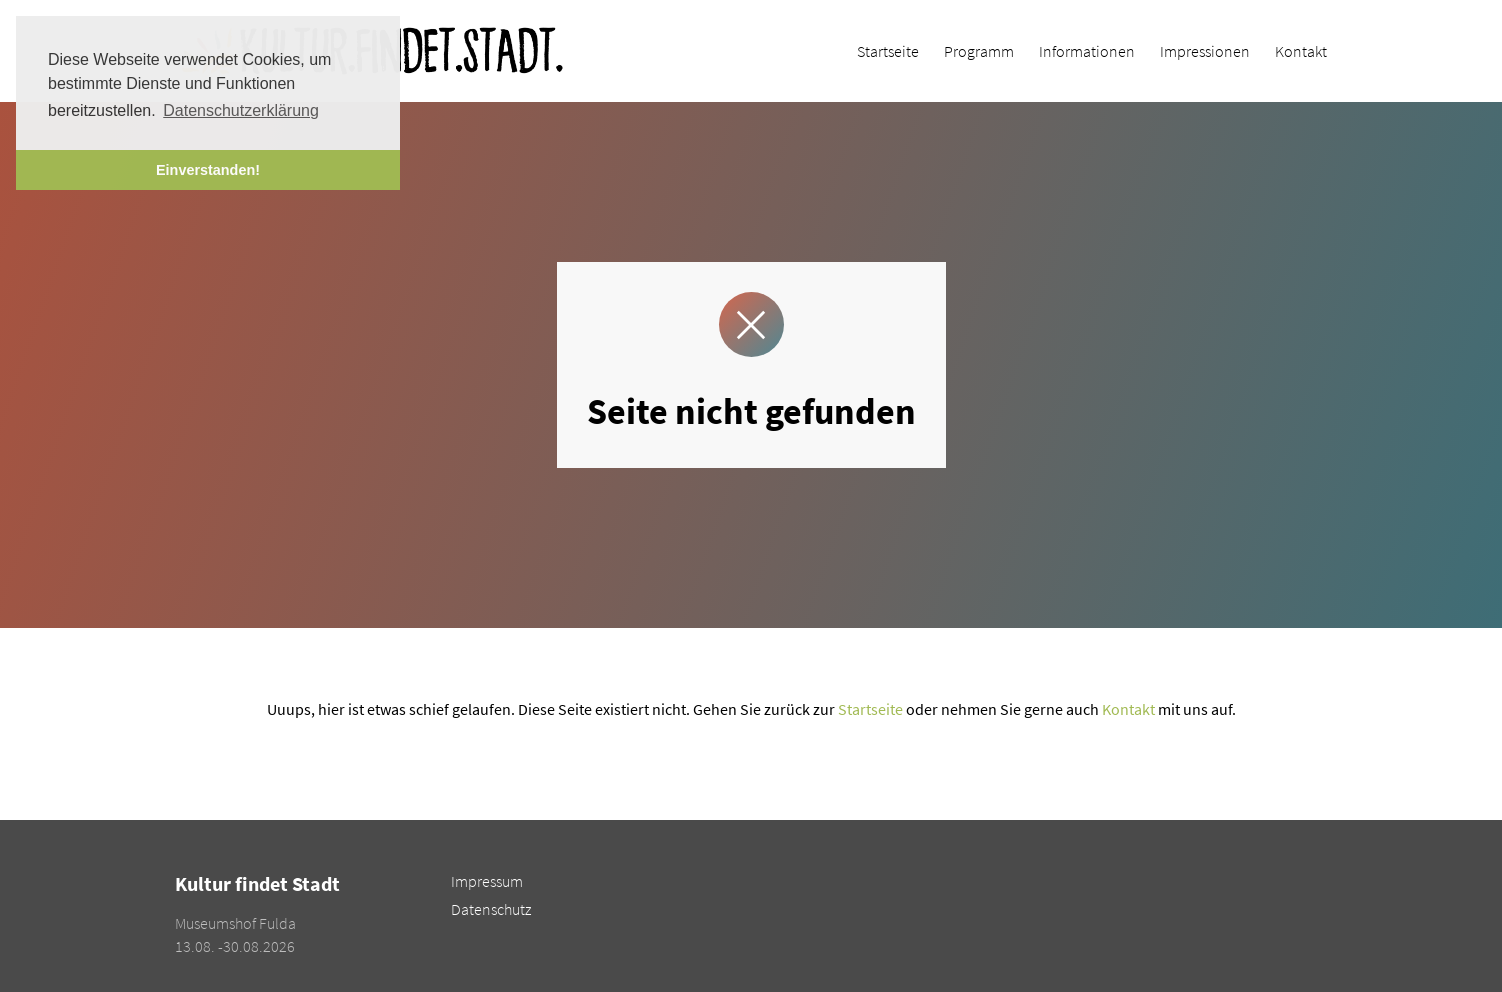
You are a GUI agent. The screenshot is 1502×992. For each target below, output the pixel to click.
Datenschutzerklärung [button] (241, 110)
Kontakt (1128, 709)
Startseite (870, 709)
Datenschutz (491, 909)
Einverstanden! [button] (208, 170)
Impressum (487, 881)
